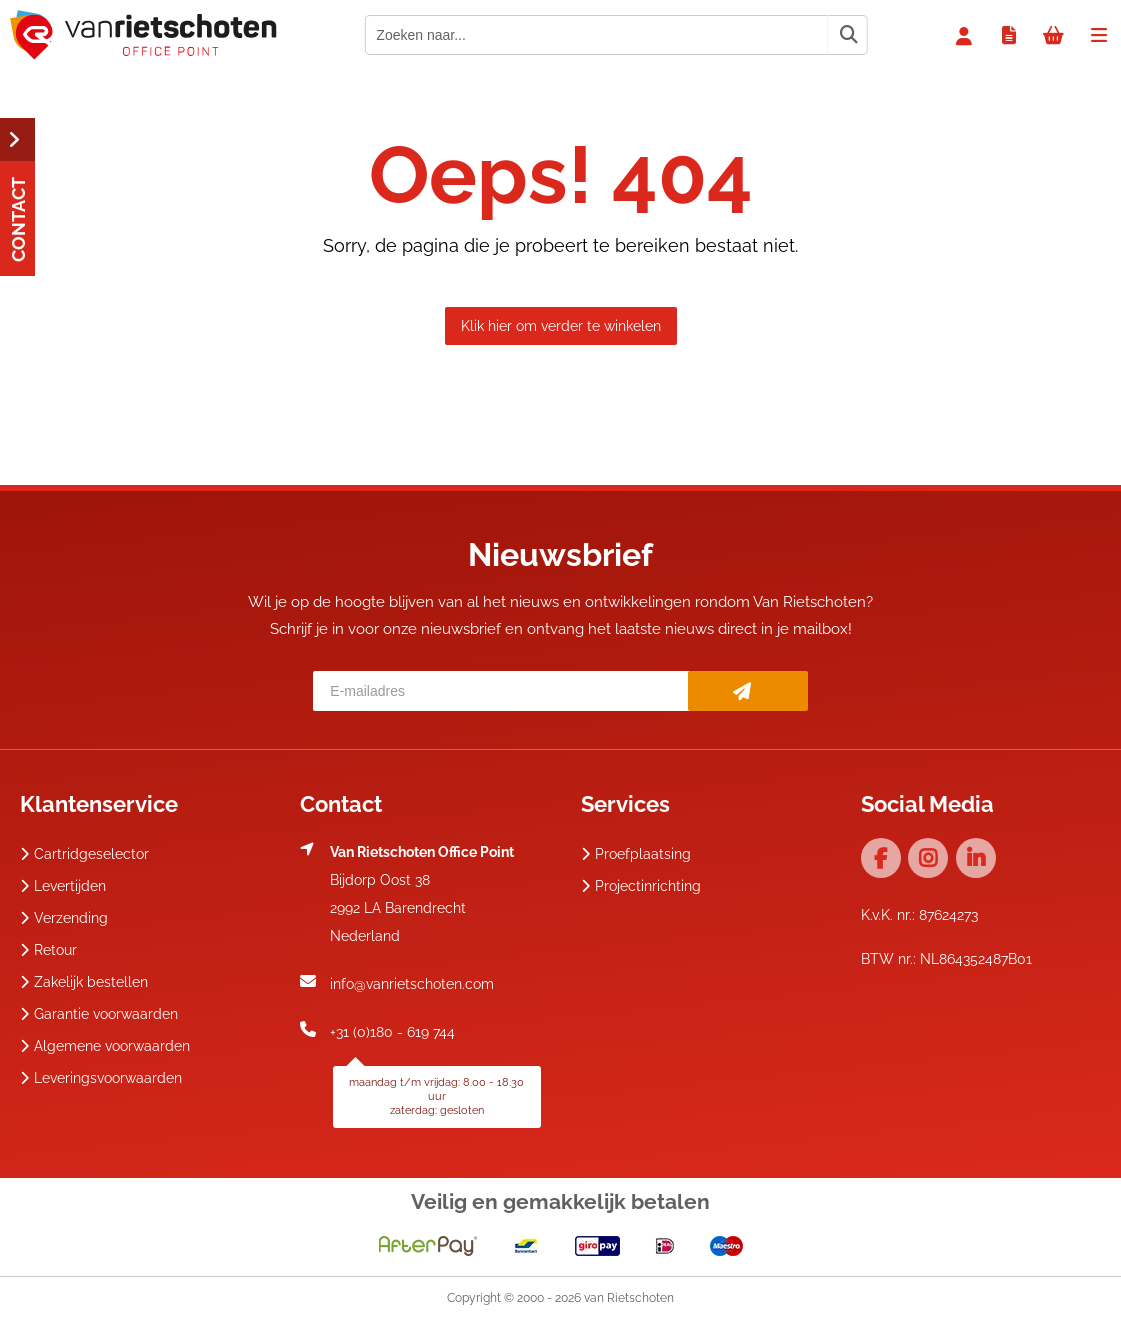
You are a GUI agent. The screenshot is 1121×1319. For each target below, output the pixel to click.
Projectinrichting (641, 886)
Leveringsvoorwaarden (101, 1078)
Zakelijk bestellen (84, 982)
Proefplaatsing (636, 854)
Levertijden (63, 886)
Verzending (64, 918)
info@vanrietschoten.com (412, 984)
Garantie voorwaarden (99, 1014)
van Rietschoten (629, 1298)
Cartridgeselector (84, 854)
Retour (48, 950)
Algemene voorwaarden (105, 1046)
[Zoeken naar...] (848, 35)
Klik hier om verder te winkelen (561, 326)
